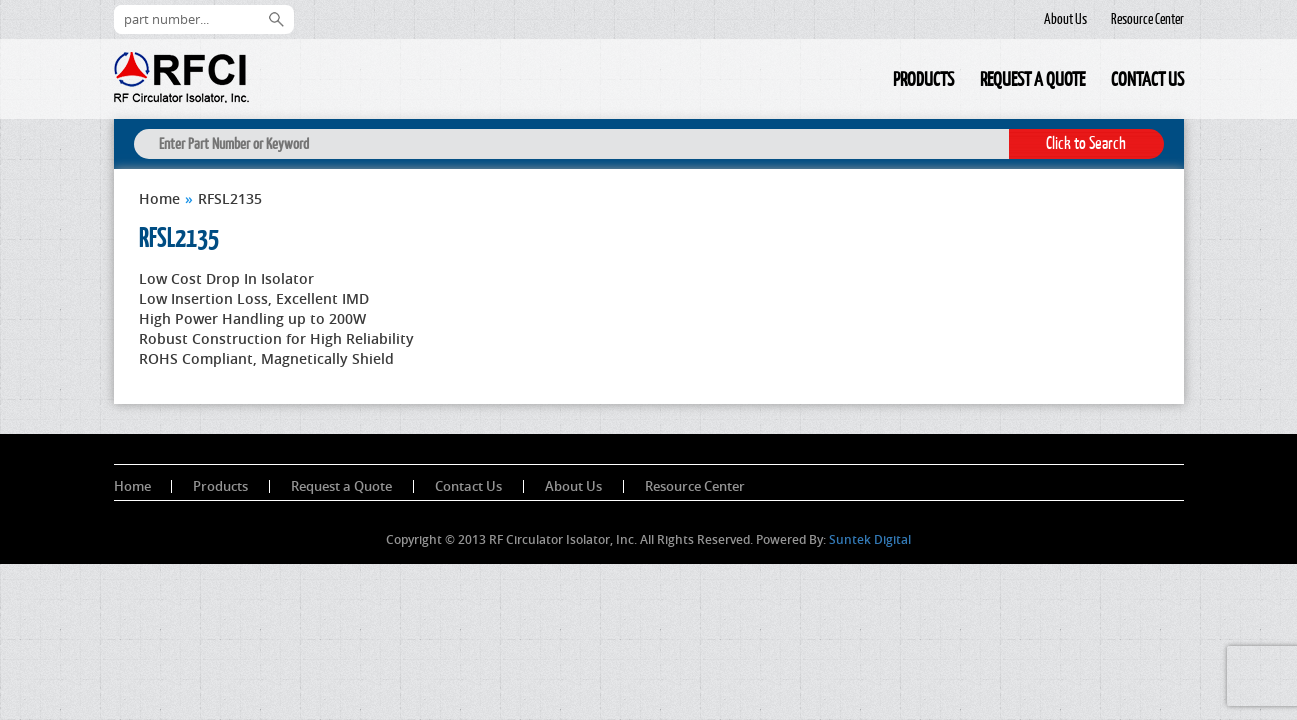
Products (923, 79)
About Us (1065, 19)
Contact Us (1147, 79)
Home (867, 82)
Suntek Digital (870, 539)
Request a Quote (1032, 79)
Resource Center (1147, 19)
